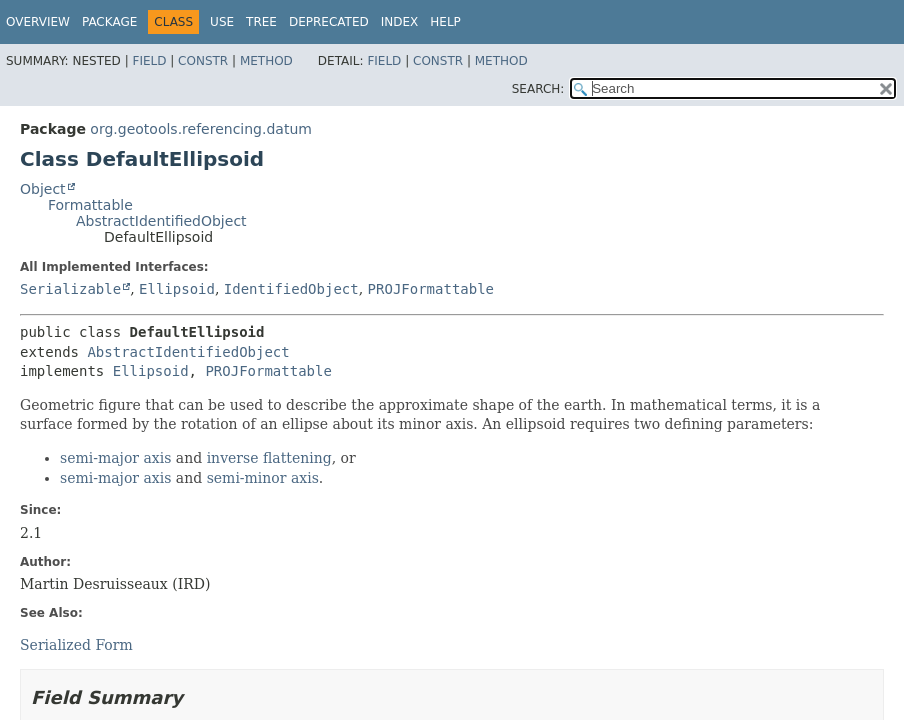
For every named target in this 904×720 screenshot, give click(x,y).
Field (149, 61)
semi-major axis (115, 458)
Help (445, 22)
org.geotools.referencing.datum (201, 129)
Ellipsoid (177, 289)
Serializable (70, 289)
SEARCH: (538, 89)
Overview (38, 22)
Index (400, 22)
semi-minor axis (263, 478)
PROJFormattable (431, 289)
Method (266, 61)
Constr (203, 61)
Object (43, 189)
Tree (261, 22)
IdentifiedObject (291, 289)
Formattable (90, 205)
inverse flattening (269, 458)
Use (222, 22)
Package (109, 22)
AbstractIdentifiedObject (161, 221)
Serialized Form (76, 645)
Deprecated (329, 22)
